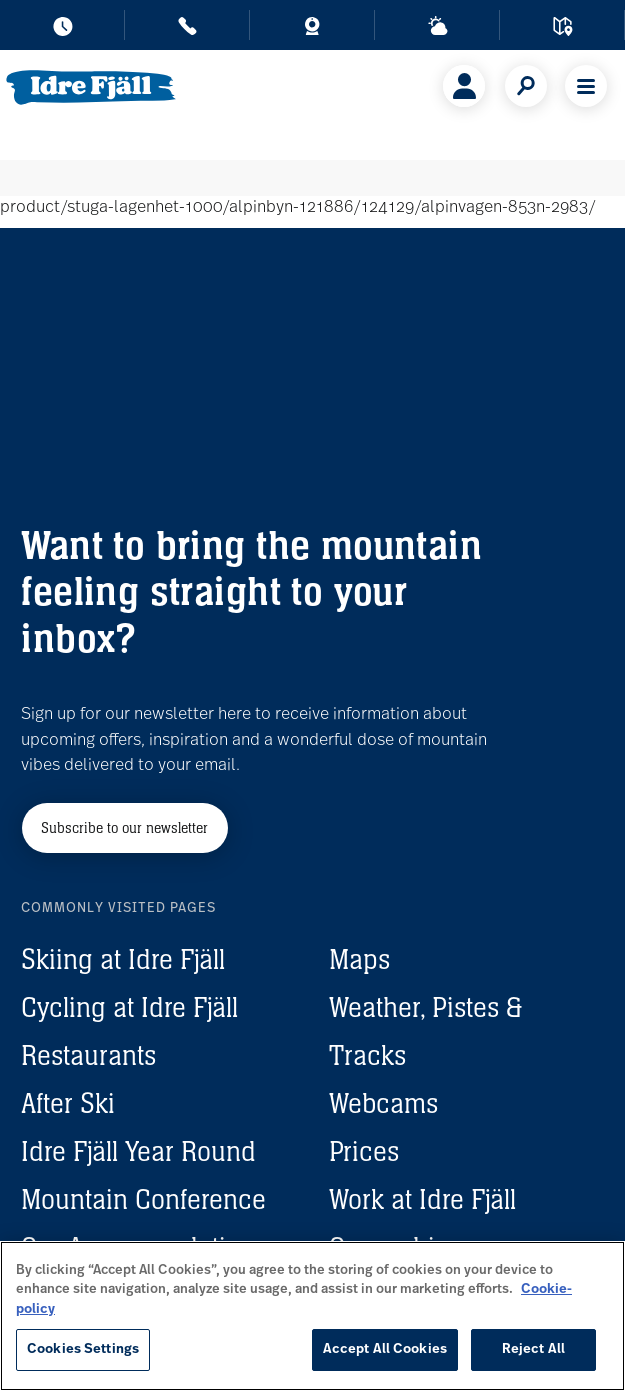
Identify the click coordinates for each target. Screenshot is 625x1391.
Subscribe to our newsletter (124, 827)
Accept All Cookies (385, 1349)
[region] (312, 1316)
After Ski (68, 1103)
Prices (364, 1151)
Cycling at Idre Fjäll (129, 1007)
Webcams (383, 1103)
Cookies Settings (83, 1349)
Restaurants (88, 1055)
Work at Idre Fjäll (422, 1199)
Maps (359, 959)
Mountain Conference (143, 1199)
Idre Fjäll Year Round (138, 1151)
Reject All (533, 1349)
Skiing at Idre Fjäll (123, 959)
